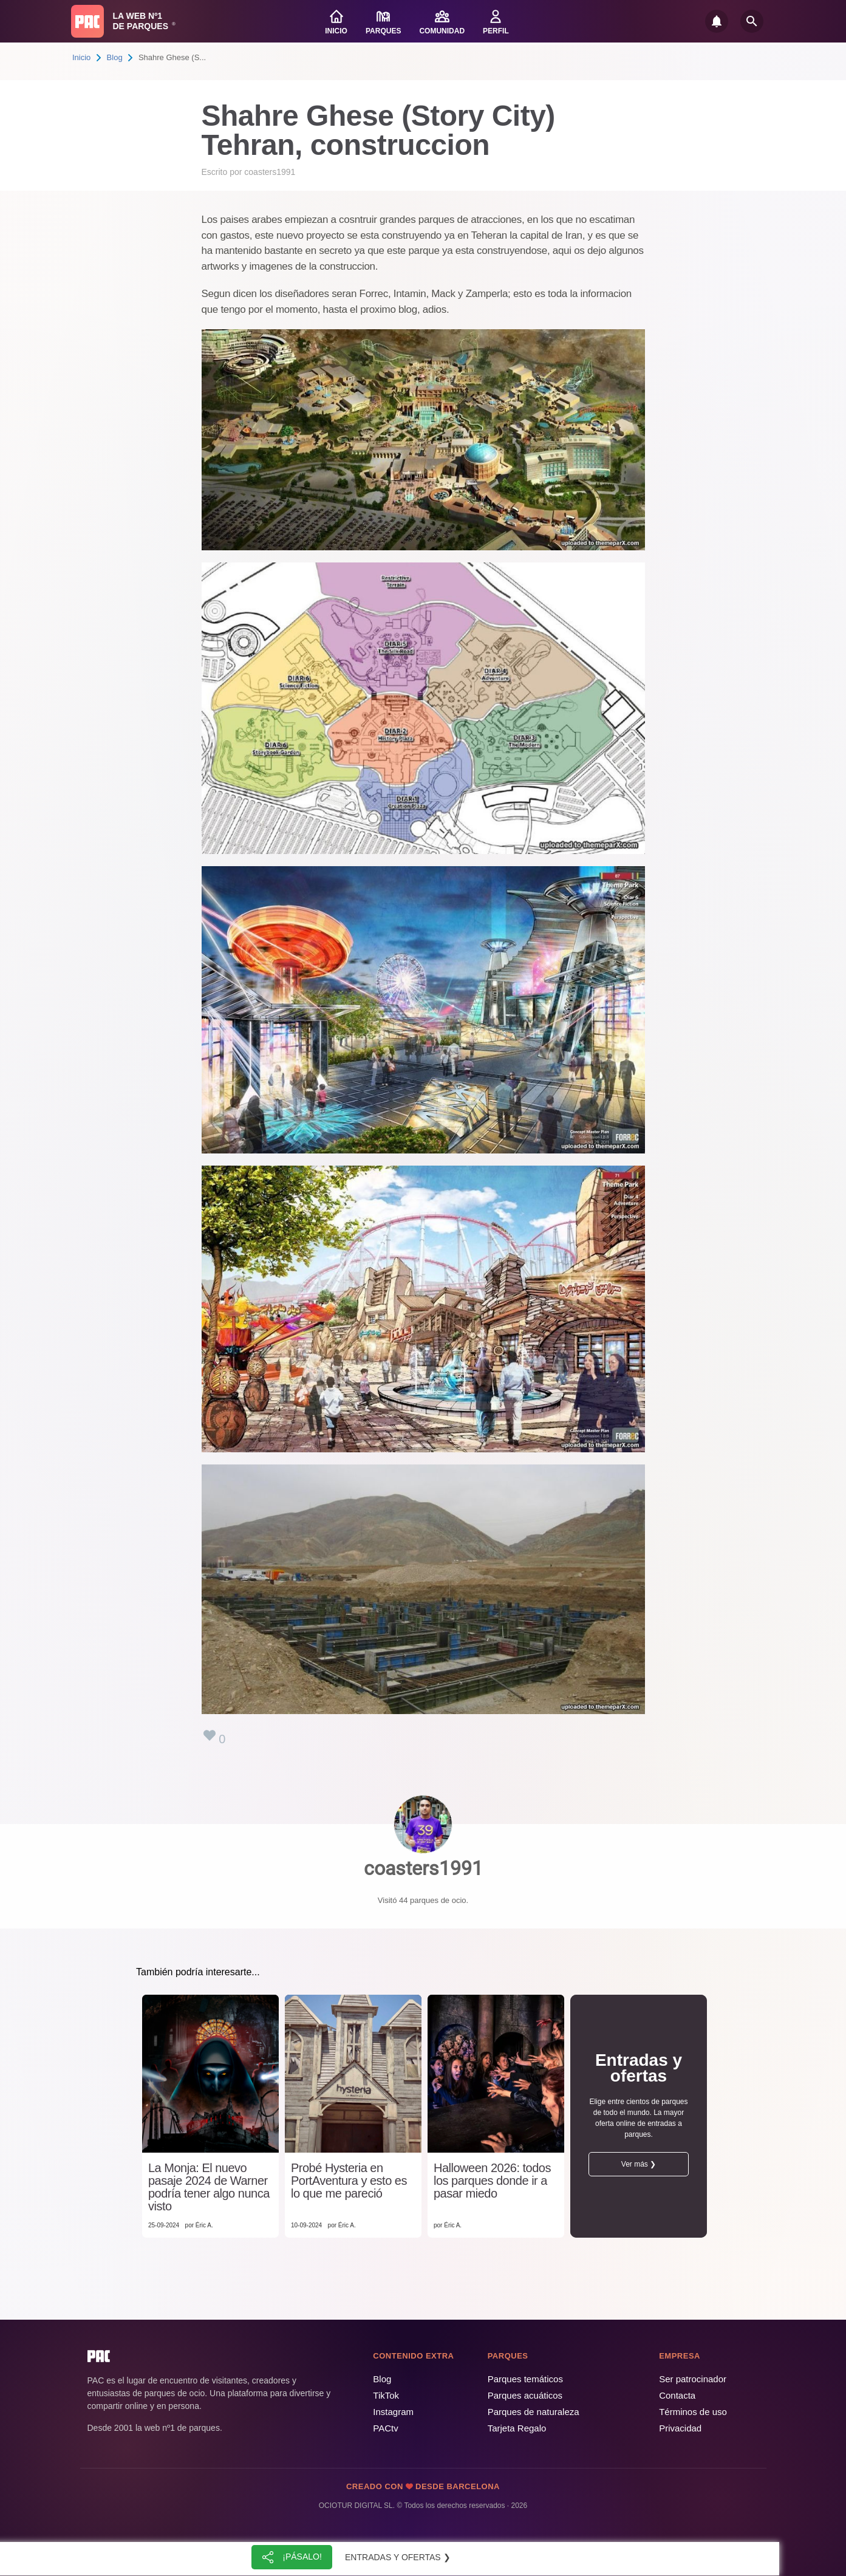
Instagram (393, 2412)
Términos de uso (693, 2412)
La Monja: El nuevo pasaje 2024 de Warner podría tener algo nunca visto (209, 2187)
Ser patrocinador (692, 2379)
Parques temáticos (525, 2379)
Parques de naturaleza (533, 2412)
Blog (115, 57)
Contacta (677, 2395)
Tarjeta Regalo (517, 2428)
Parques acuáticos (525, 2395)
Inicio (81, 57)
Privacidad (680, 2428)
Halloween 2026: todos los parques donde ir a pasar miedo (492, 2181)
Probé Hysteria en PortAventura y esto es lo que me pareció (349, 2181)
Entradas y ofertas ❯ (398, 2557)
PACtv (385, 2428)
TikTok (386, 2395)
